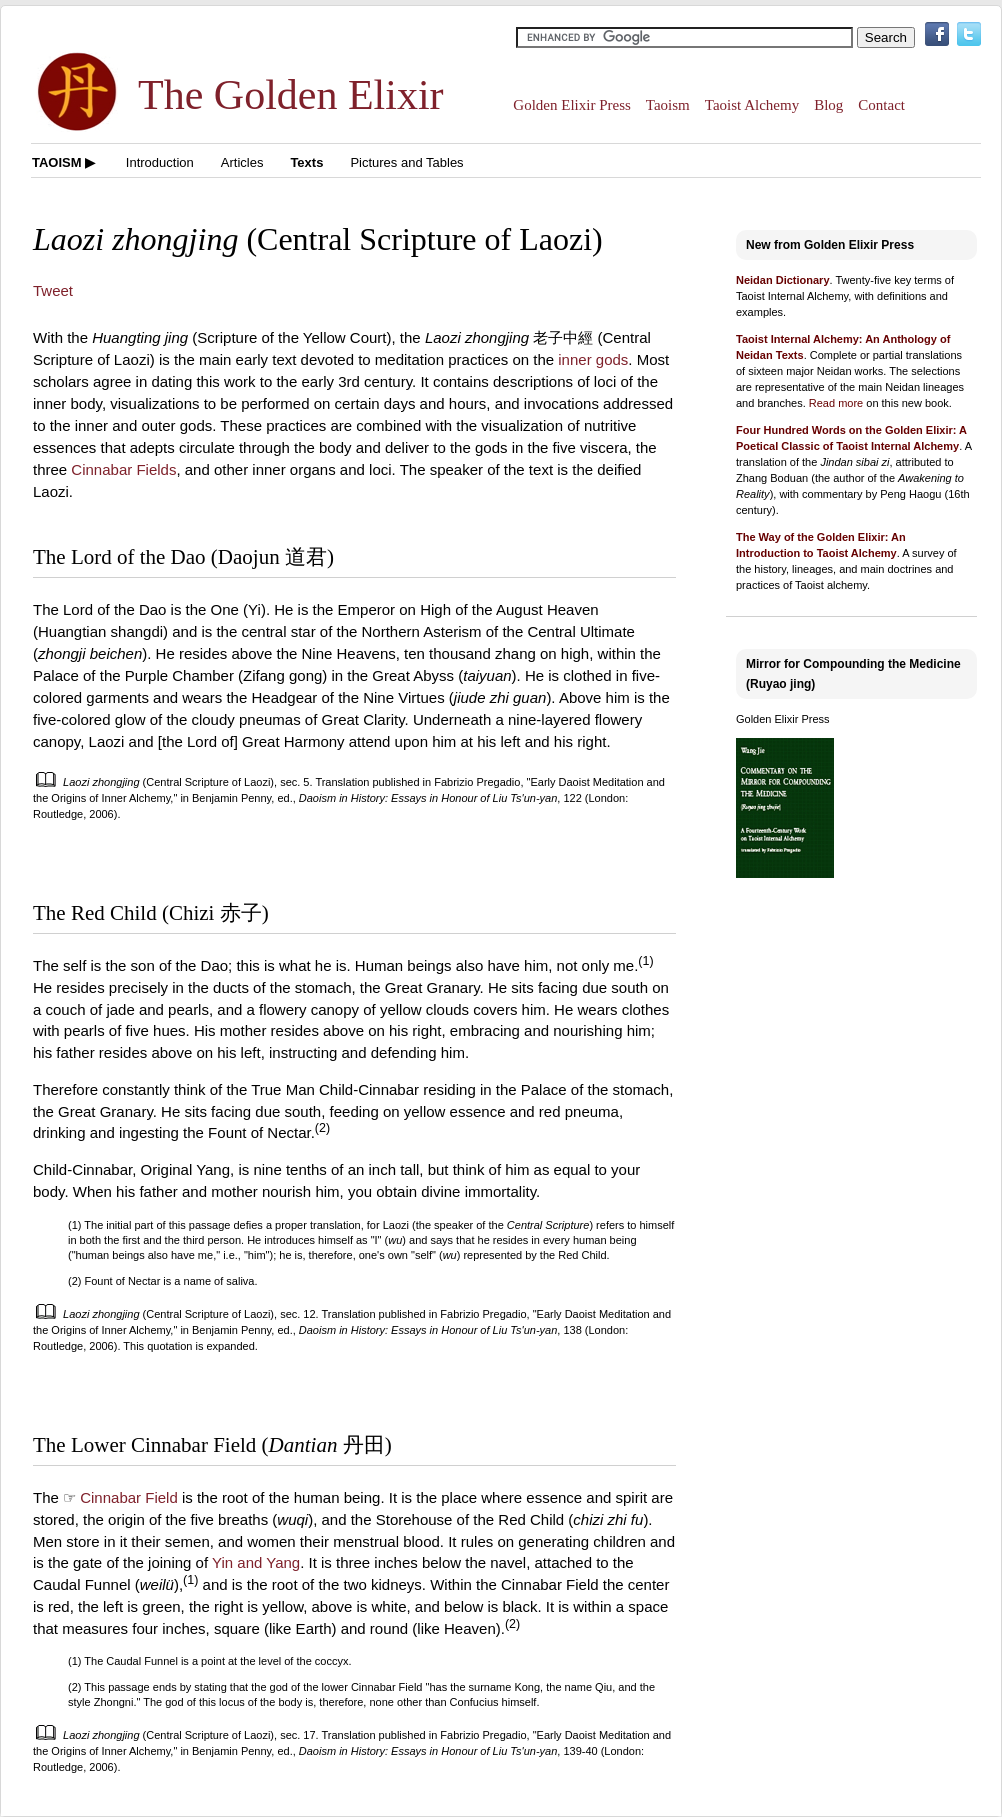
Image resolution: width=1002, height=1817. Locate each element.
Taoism (668, 105)
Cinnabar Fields (123, 469)
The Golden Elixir (291, 95)
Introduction (160, 162)
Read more (836, 403)
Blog (828, 105)
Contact (881, 105)
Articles (242, 162)
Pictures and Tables (406, 162)
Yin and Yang (256, 1562)
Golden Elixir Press (572, 105)
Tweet (53, 290)
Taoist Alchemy (752, 105)
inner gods (593, 359)
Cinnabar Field (129, 1497)
